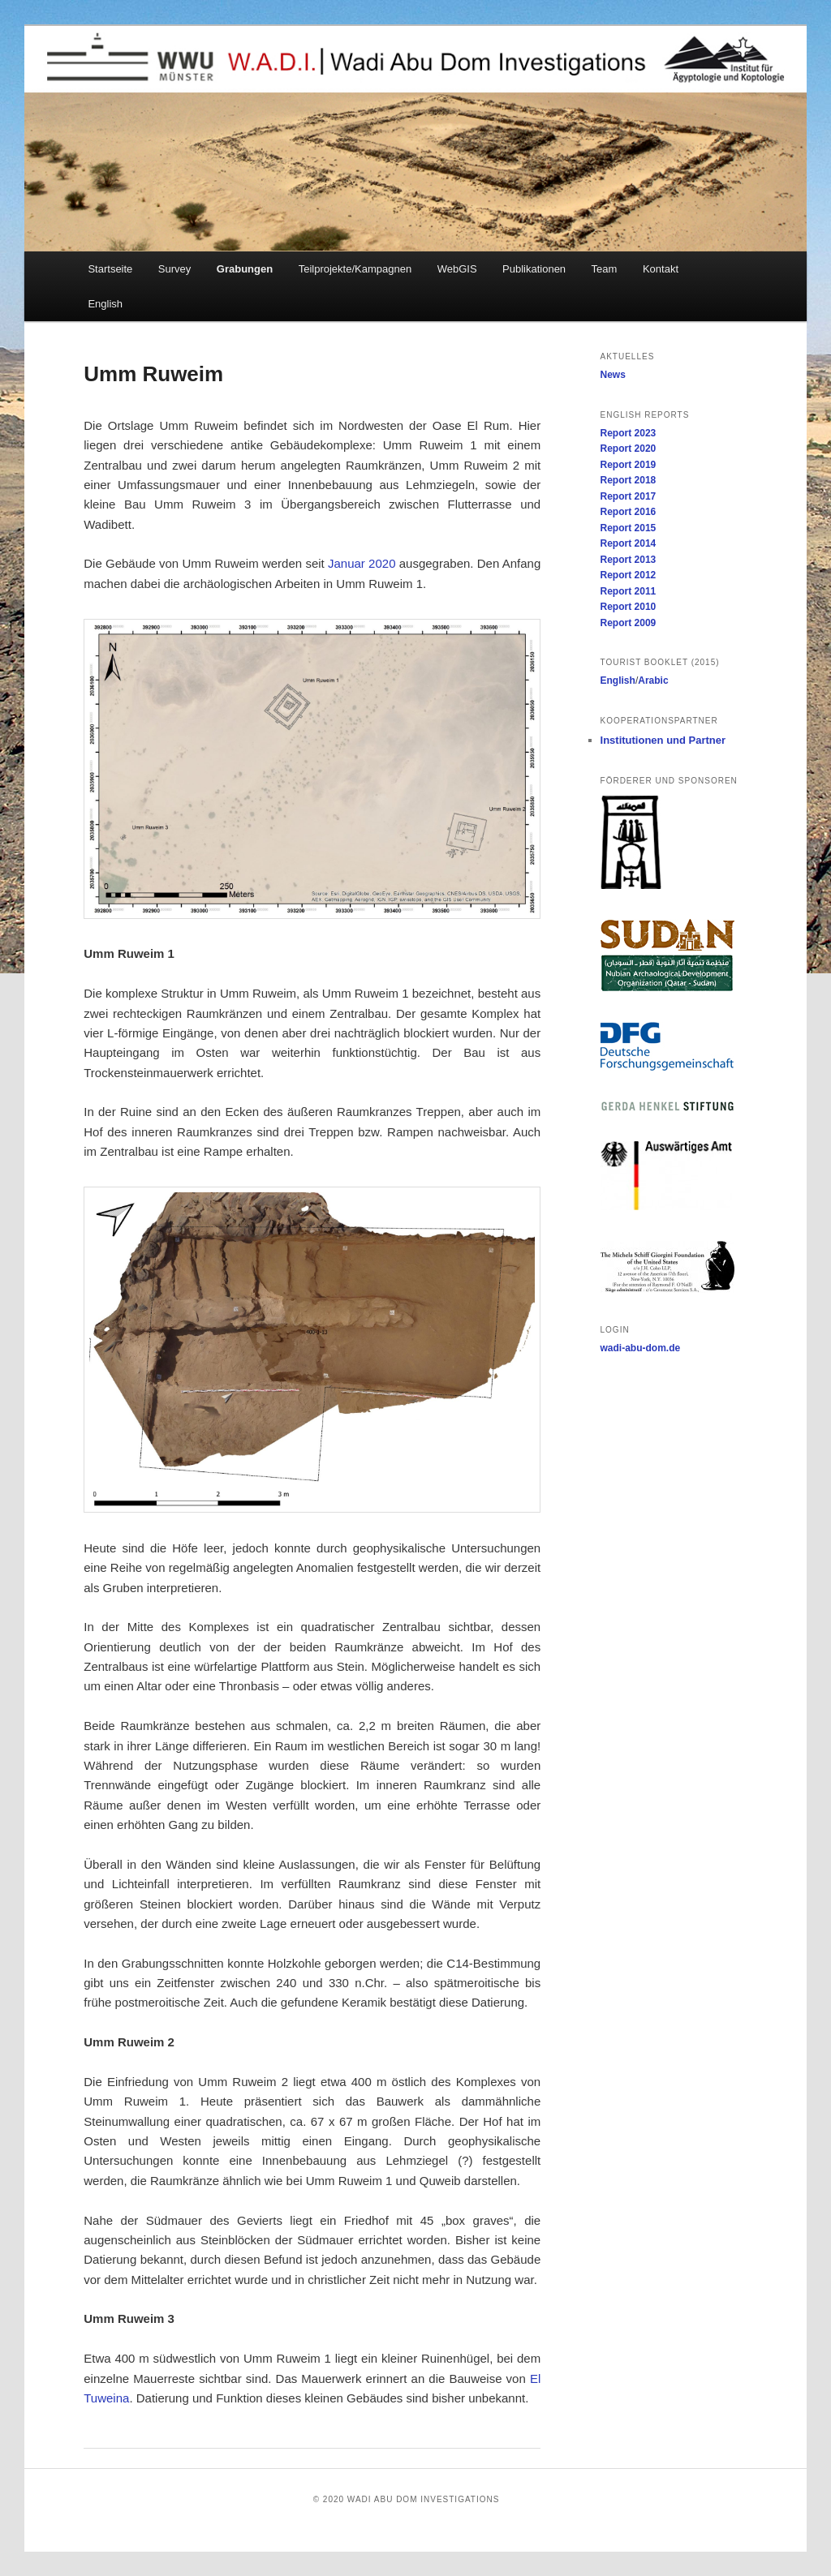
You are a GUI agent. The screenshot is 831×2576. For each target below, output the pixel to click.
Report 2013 (629, 559)
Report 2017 (629, 496)
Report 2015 (629, 528)
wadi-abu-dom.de (641, 1348)
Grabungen (245, 269)
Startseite (110, 269)
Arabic (653, 680)
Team (605, 269)
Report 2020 (629, 448)
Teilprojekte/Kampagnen (355, 269)
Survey (174, 269)
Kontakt (660, 269)
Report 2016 (629, 511)
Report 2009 (629, 623)
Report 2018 (629, 480)
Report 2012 (629, 575)
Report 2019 (629, 464)
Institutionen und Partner (663, 740)
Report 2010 (629, 606)
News (613, 374)
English (105, 304)
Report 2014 (629, 543)
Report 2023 (629, 433)
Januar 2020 (362, 563)
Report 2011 (629, 591)
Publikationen (534, 269)
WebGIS (457, 269)
